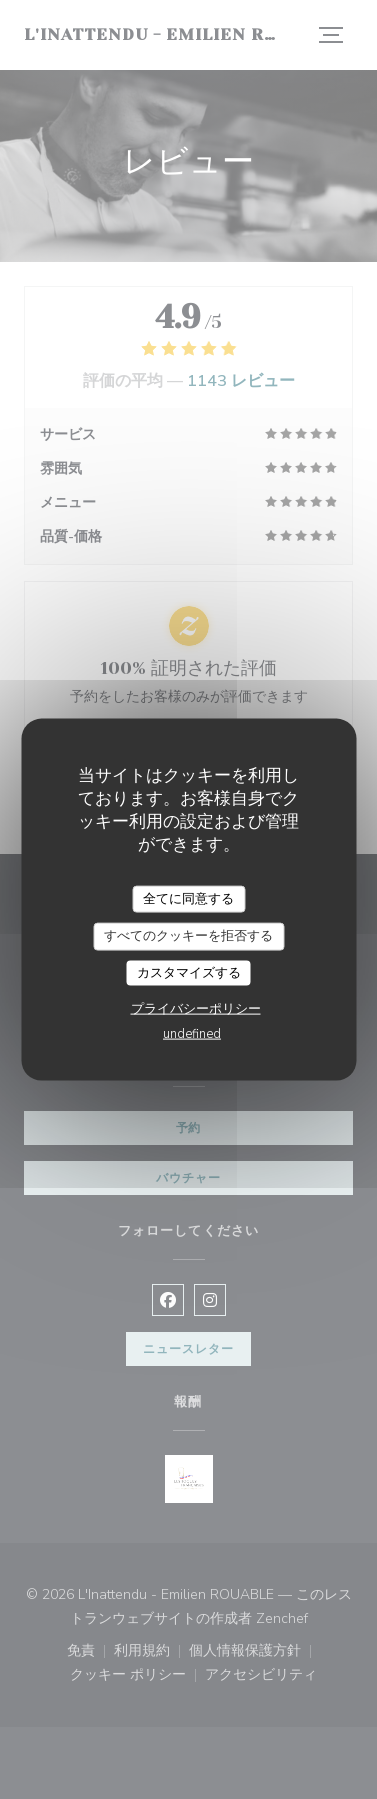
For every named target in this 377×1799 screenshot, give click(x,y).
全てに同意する (188, 898)
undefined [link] (192, 1034)
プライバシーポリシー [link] (196, 1009)
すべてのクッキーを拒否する (188, 936)
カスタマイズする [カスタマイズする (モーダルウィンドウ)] (189, 972)
